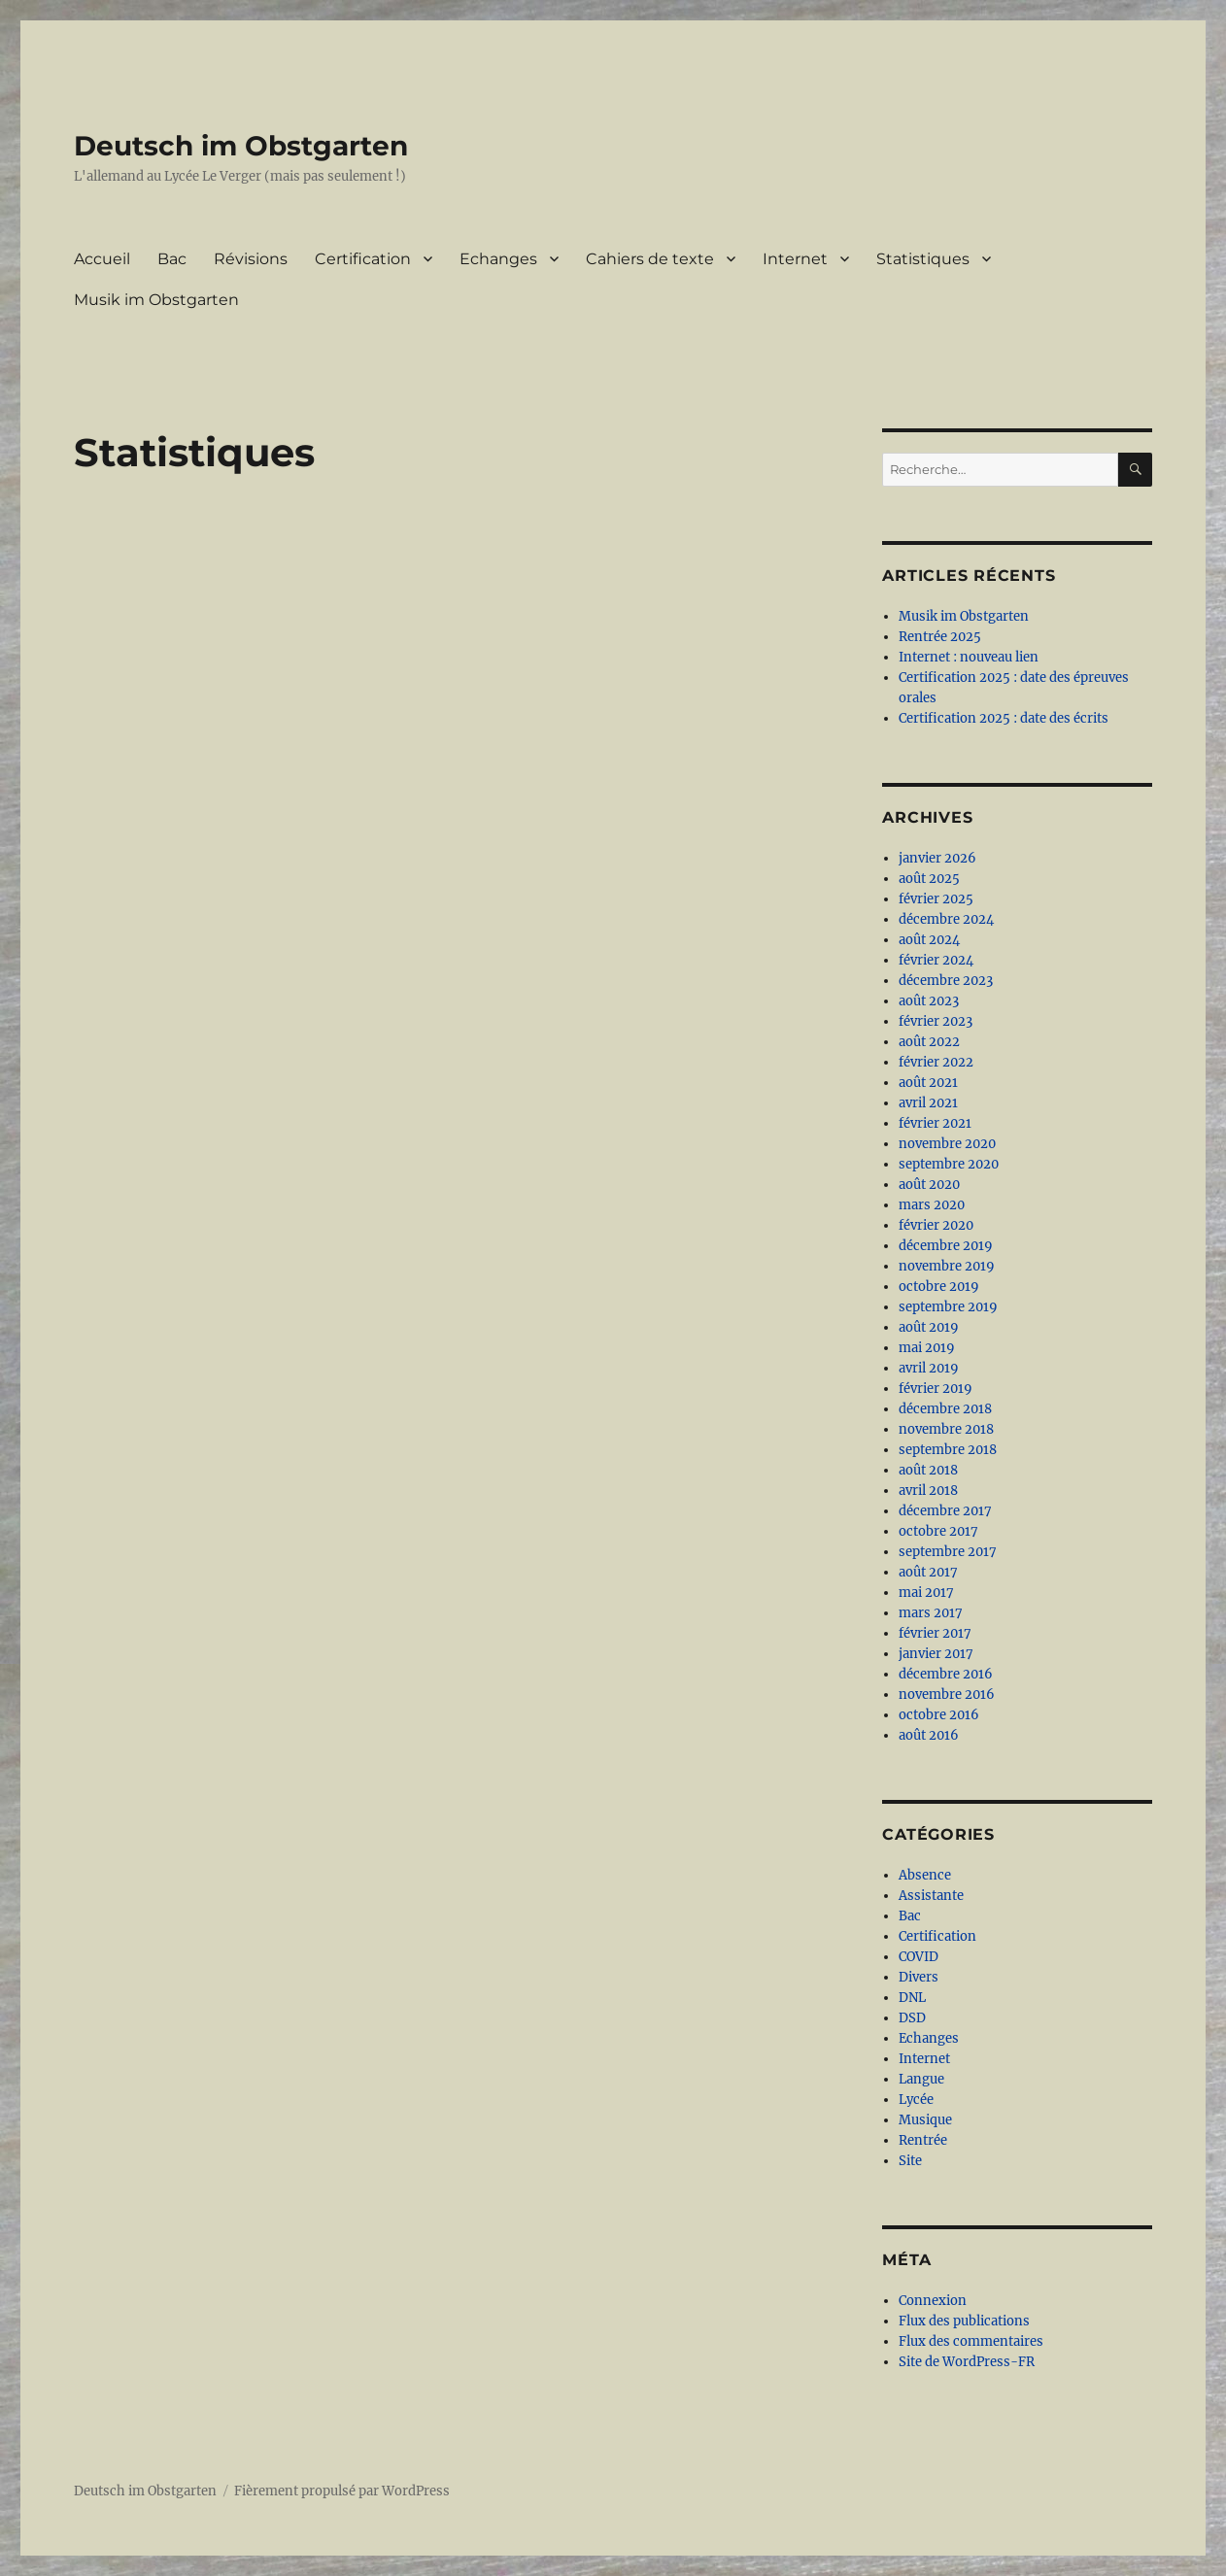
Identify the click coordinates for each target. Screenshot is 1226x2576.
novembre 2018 (946, 1429)
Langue (921, 2079)
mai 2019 (927, 1347)
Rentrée (923, 2140)
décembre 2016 (946, 1674)
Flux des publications (964, 2321)
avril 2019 (929, 1368)
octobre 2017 (938, 1531)
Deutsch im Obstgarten (241, 145)
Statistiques (923, 259)
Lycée (916, 2099)
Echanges (498, 259)
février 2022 (936, 1062)
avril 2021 (928, 1103)
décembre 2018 (945, 1409)
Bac (172, 259)
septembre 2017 (948, 1551)
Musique (925, 2120)
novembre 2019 (947, 1266)
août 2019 (929, 1327)
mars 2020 (932, 1205)
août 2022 (929, 1042)
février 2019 (935, 1388)
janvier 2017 (936, 1653)
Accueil (102, 259)
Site (910, 2160)
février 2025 (936, 899)
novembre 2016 (947, 1694)
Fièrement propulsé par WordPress (342, 2491)
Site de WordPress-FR (967, 2362)
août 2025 (929, 878)
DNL (912, 1997)
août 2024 (929, 940)
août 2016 (929, 1735)
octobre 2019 (939, 1286)
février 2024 (936, 960)
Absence (925, 1875)
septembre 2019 (948, 1307)
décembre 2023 (946, 980)
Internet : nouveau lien (969, 657)
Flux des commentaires (971, 2341)
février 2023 (935, 1021)
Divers (918, 1977)
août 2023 (929, 1001)
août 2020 (929, 1184)
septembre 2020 (949, 1164)
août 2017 (928, 1572)
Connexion (933, 2300)
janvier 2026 (937, 858)
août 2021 (928, 1082)
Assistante (931, 1895)
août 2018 (928, 1470)
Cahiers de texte (650, 259)
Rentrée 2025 (940, 636)
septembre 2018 (948, 1449)
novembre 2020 (947, 1143)
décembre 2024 (946, 919)
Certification (363, 259)
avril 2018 (928, 1490)
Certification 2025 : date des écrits (1003, 718)
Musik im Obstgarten (156, 299)
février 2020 (936, 1225)
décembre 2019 (946, 1245)
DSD (912, 2018)
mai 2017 (926, 1592)
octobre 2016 (939, 1715)
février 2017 (935, 1633)
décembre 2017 (945, 1511)
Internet (795, 259)
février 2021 (935, 1123)
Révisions (251, 259)
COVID (918, 1957)
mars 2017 (931, 1613)
